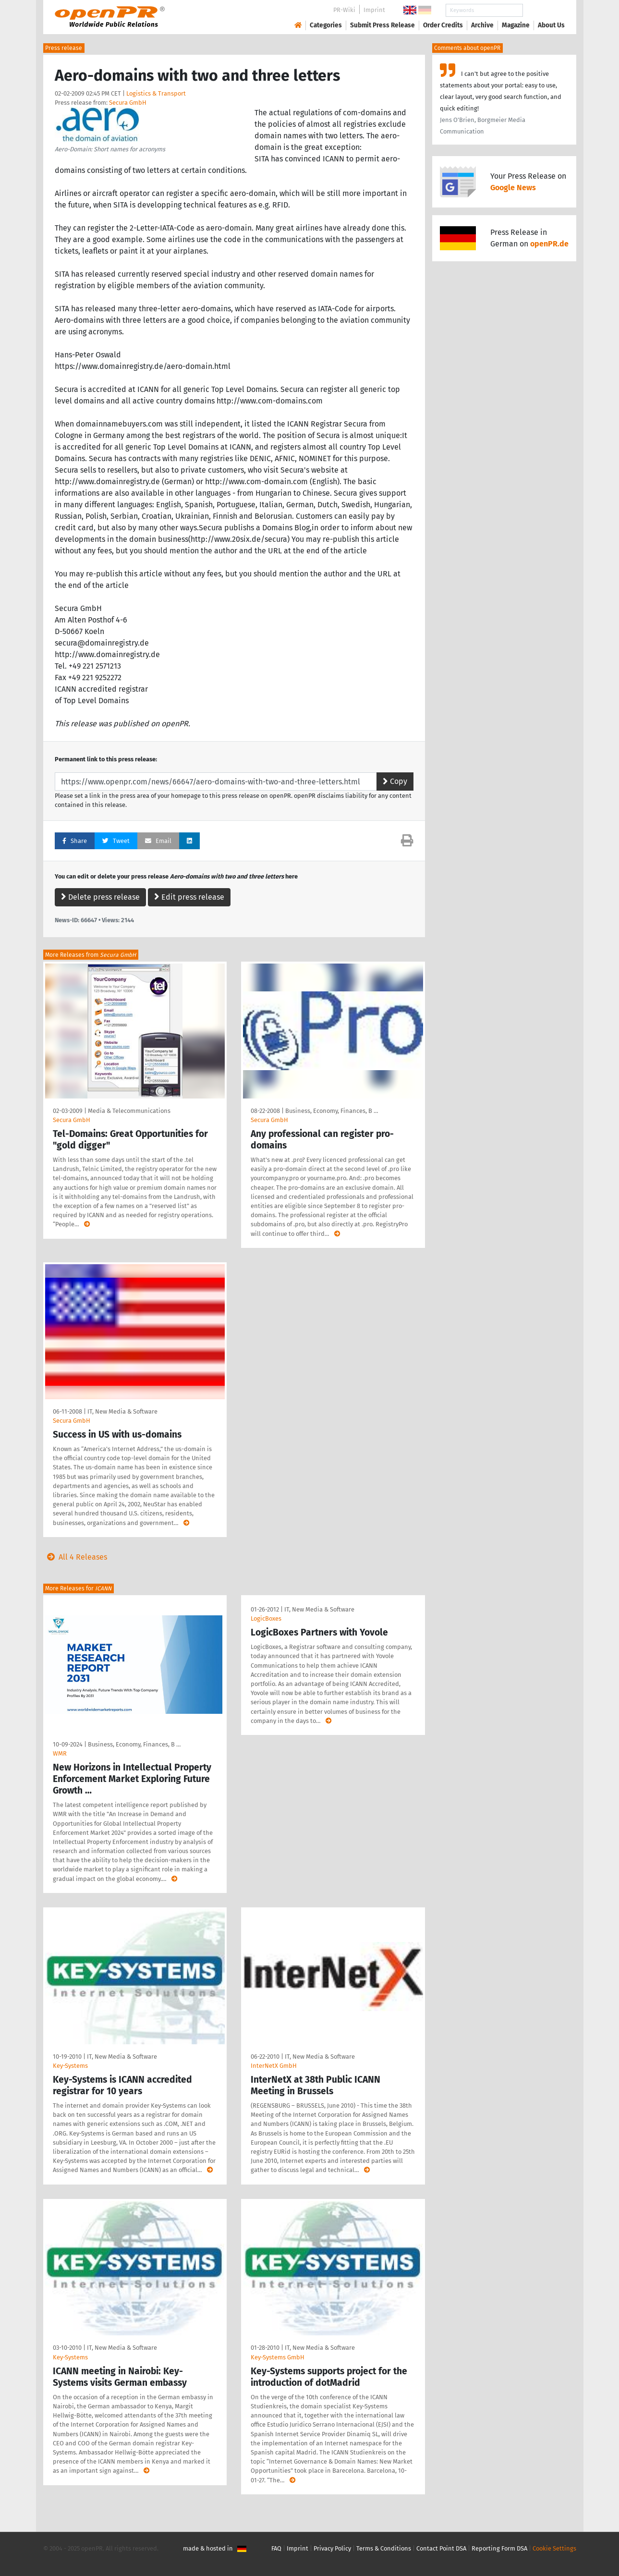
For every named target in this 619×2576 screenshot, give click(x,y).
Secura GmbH (127, 102)
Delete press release (100, 897)
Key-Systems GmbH (277, 2357)
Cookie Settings (554, 2548)
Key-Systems (70, 2065)
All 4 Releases (75, 1557)
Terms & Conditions (383, 2548)
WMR (60, 1753)
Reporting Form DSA (499, 2548)
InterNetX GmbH (274, 2065)
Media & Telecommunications (129, 1110)
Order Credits (443, 25)
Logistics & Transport (156, 93)
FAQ (276, 2548)
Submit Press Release (382, 25)
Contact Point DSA (441, 2548)
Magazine (516, 25)
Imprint (374, 9)
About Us (551, 25)
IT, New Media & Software (122, 1411)
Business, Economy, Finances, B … (331, 1110)
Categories (326, 25)
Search (543, 10)
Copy (395, 781)
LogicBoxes (266, 1618)
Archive (482, 25)
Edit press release (189, 897)
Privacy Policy (332, 2548)
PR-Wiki (344, 9)
